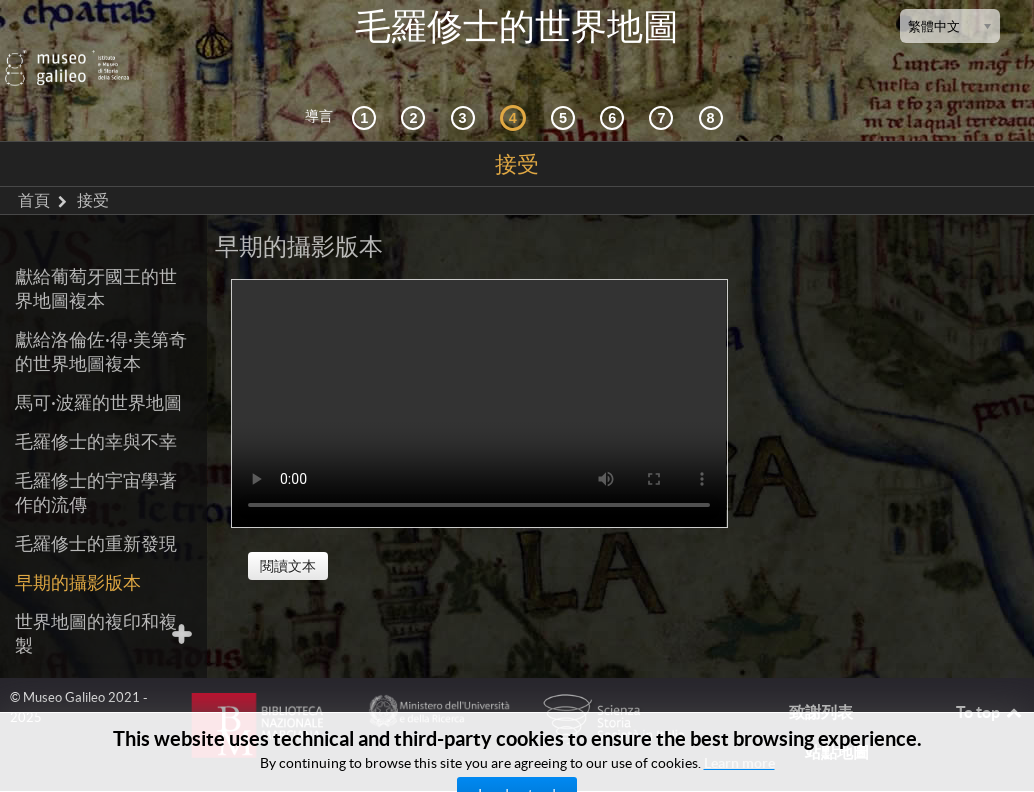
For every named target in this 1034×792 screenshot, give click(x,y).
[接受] (516, 89)
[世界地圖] (566, 89)
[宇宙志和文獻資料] (466, 89)
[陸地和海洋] (664, 89)
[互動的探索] (416, 89)
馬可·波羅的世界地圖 (98, 374)
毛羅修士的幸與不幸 (96, 413)
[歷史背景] (367, 89)
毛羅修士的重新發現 (96, 515)
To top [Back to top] (990, 684)
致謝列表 (821, 684)
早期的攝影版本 (78, 554)
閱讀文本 (288, 538)
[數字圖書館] (714, 89)
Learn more (739, 763)
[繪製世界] (615, 89)
